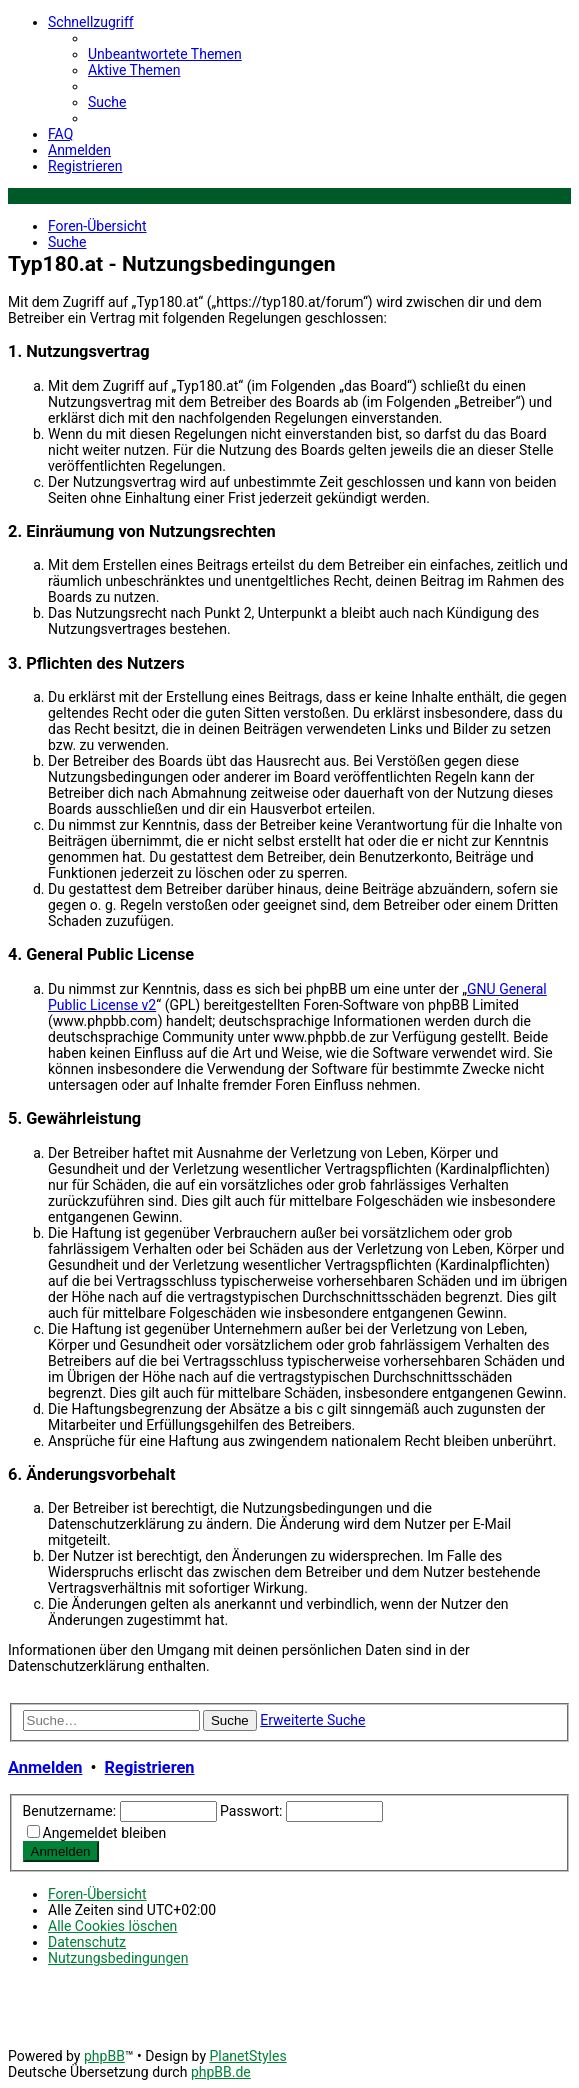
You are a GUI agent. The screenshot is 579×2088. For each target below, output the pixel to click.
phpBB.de (221, 2072)
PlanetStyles (247, 2056)
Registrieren (150, 1767)
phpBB (104, 2056)
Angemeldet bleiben (105, 1833)
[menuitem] (165, 54)
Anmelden (45, 1767)
